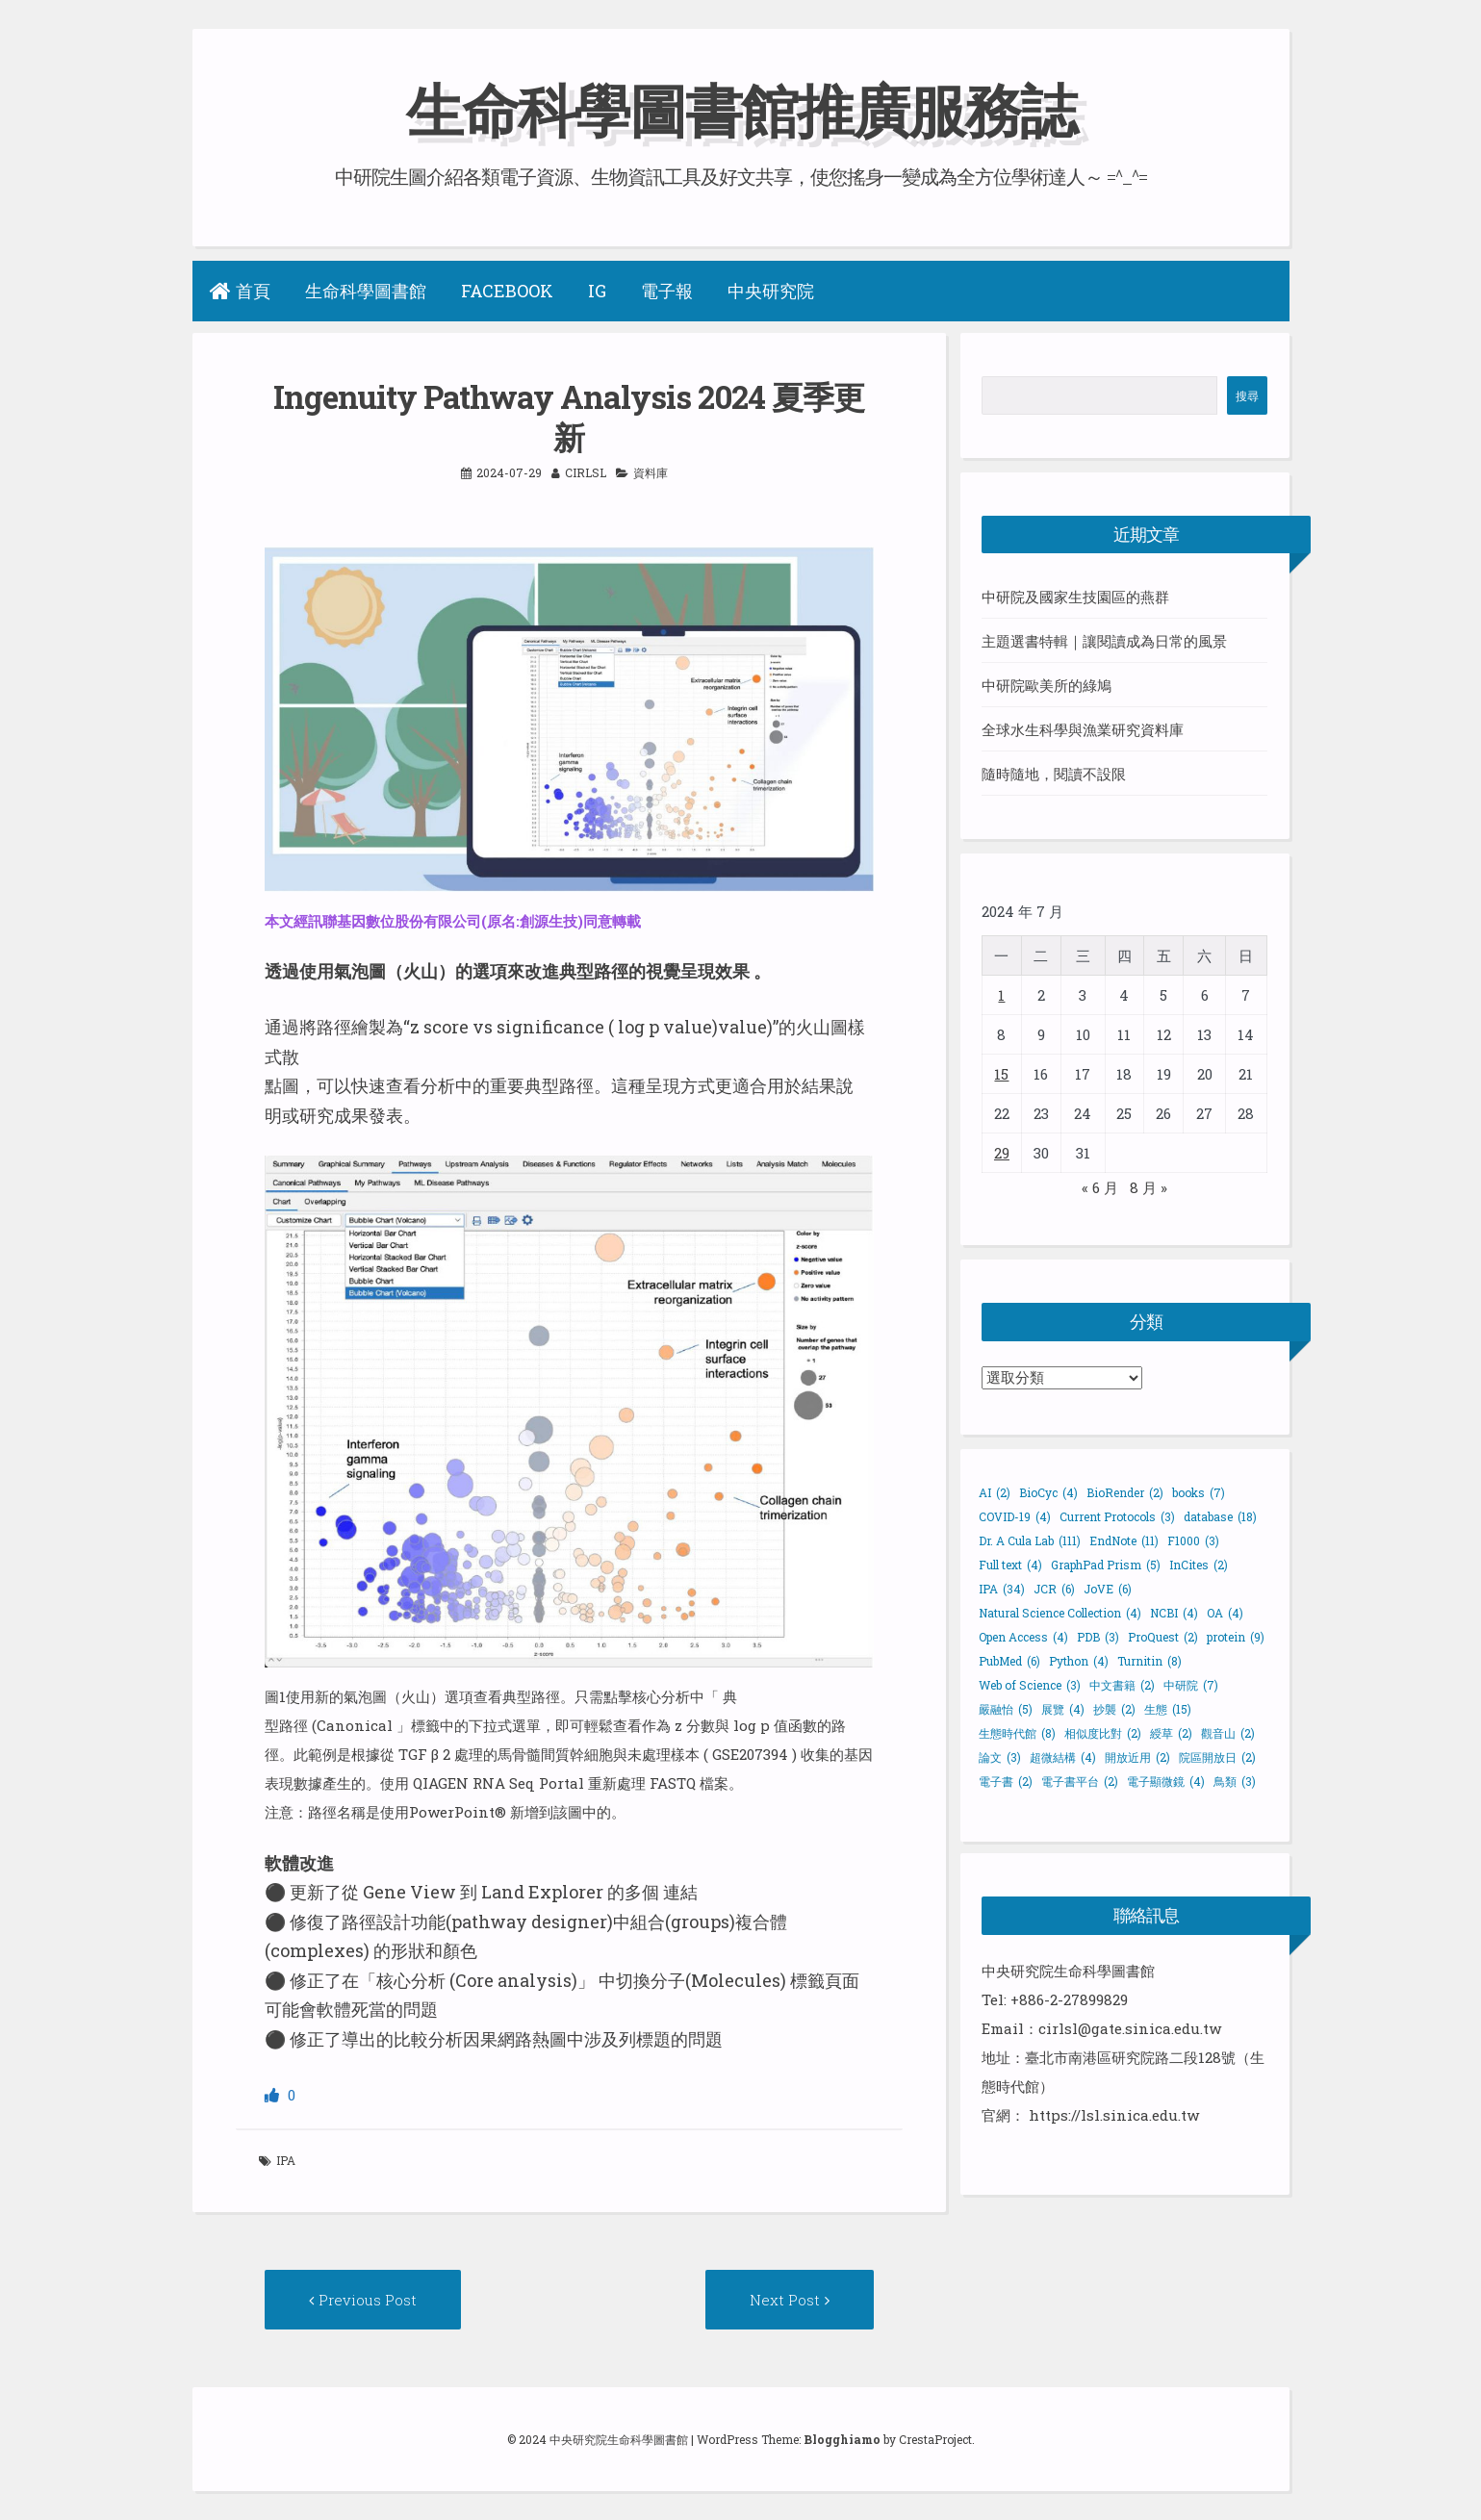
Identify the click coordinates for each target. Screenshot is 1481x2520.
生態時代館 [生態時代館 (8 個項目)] (1017, 1733)
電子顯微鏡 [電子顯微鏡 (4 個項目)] (1166, 1781)
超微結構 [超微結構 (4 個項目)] (1063, 1757)
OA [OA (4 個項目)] (1225, 1612)
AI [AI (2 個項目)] (994, 1492)
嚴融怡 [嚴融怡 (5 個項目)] (1006, 1709)
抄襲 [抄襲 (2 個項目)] (1114, 1709)
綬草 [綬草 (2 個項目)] (1171, 1733)
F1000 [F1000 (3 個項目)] (1193, 1540)
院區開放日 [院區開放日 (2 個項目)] (1217, 1757)
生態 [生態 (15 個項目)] (1167, 1709)
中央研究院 (771, 290)
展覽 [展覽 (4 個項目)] (1063, 1709)
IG (597, 290)
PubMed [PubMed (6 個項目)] (1009, 1660)
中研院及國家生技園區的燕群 (1075, 596)
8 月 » (1148, 1187)
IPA (285, 2160)
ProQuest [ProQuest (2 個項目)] (1163, 1636)
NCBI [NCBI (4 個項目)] (1174, 1612)
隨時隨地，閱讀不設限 (1054, 773)
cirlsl (585, 472)
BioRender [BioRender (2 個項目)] (1124, 1492)
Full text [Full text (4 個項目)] (1010, 1564)
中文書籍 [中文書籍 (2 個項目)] (1122, 1684)
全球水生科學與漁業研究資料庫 (1083, 729)
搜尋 (1247, 395)
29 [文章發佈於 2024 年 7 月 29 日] (1001, 1152)
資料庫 (650, 472)
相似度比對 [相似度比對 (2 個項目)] (1102, 1733)
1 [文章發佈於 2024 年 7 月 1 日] (1001, 995)
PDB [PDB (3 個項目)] (1098, 1636)
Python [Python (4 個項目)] (1079, 1660)
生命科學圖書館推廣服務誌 (741, 109)
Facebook (507, 290)
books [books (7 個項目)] (1198, 1492)
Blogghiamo (842, 2439)
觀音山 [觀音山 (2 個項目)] (1228, 1733)
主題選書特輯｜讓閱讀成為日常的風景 (1104, 640)
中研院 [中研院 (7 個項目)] (1190, 1684)
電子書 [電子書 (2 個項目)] (1006, 1781)
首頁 (240, 290)
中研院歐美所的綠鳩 (1046, 685)
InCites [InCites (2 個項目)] (1198, 1564)
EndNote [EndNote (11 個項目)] (1124, 1540)
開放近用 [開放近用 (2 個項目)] (1137, 1757)
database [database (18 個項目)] (1220, 1516)
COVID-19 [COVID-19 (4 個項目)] (1015, 1516)
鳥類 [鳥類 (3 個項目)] (1234, 1781)
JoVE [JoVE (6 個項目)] (1108, 1588)
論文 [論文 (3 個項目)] (1000, 1757)
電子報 (667, 290)
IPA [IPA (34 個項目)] (1002, 1588)
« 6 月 (1100, 1187)
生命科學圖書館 (365, 290)
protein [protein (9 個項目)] (1235, 1636)
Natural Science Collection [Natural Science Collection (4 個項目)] (1060, 1612)
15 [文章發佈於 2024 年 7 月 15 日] (1001, 1073)
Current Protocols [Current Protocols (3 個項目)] (1117, 1516)
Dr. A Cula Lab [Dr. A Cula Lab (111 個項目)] (1030, 1540)
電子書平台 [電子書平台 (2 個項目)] (1079, 1781)
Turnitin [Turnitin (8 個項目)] (1149, 1660)
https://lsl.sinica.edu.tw (1114, 2115)
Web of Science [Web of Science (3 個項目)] (1030, 1684)
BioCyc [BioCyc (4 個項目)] (1048, 1492)
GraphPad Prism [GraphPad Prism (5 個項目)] (1106, 1564)
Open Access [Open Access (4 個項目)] (1023, 1636)
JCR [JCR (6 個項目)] (1054, 1588)
